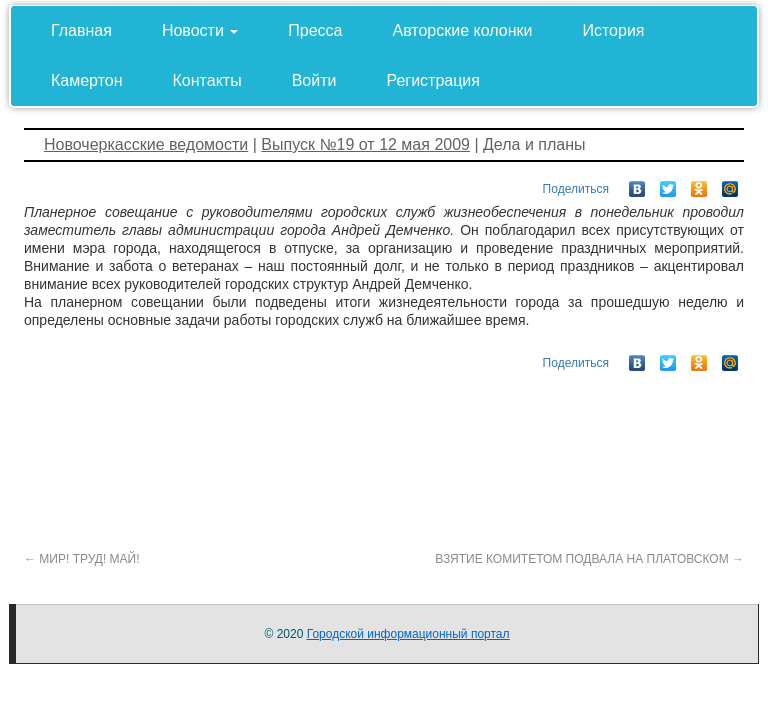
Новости (200, 30)
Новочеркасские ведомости (146, 144)
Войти (314, 80)
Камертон (87, 80)
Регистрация (433, 80)
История (613, 30)
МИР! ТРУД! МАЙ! (82, 559)
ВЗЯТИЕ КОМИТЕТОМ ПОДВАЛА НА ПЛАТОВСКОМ (589, 559)
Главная (81, 30)
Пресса (315, 30)
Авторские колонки (463, 30)
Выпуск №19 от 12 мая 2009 (365, 144)
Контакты (207, 80)
